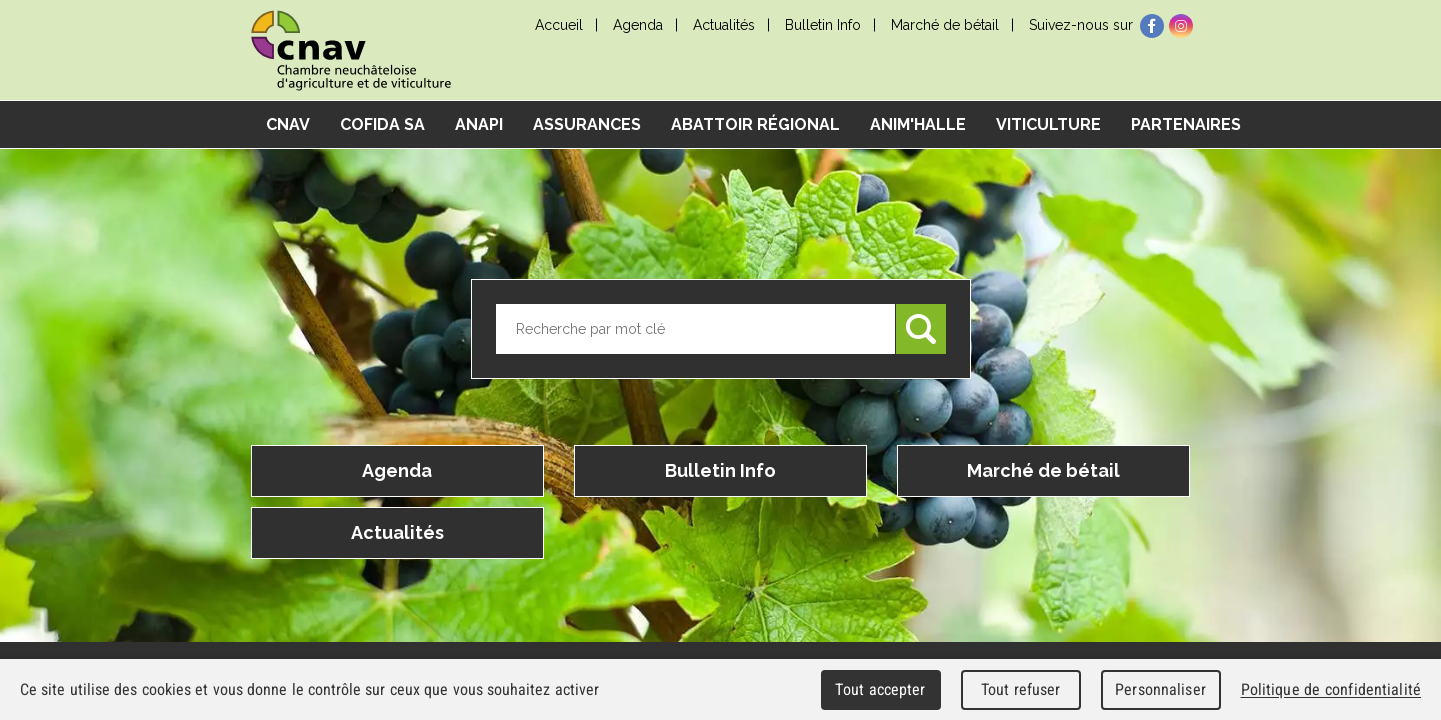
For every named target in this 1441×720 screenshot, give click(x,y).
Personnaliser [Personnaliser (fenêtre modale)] (1160, 689)
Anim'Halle (918, 124)
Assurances (587, 124)
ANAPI (479, 124)
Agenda (638, 25)
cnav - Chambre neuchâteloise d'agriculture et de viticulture (351, 50)
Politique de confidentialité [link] (1331, 689)
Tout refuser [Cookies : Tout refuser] (1021, 689)
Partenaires (1186, 124)
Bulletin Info (823, 25)
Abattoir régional (755, 124)
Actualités (724, 25)
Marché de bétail (945, 25)
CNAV (288, 124)
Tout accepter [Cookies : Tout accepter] (880, 689)
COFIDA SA (382, 124)
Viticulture (1048, 124)
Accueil (559, 25)
